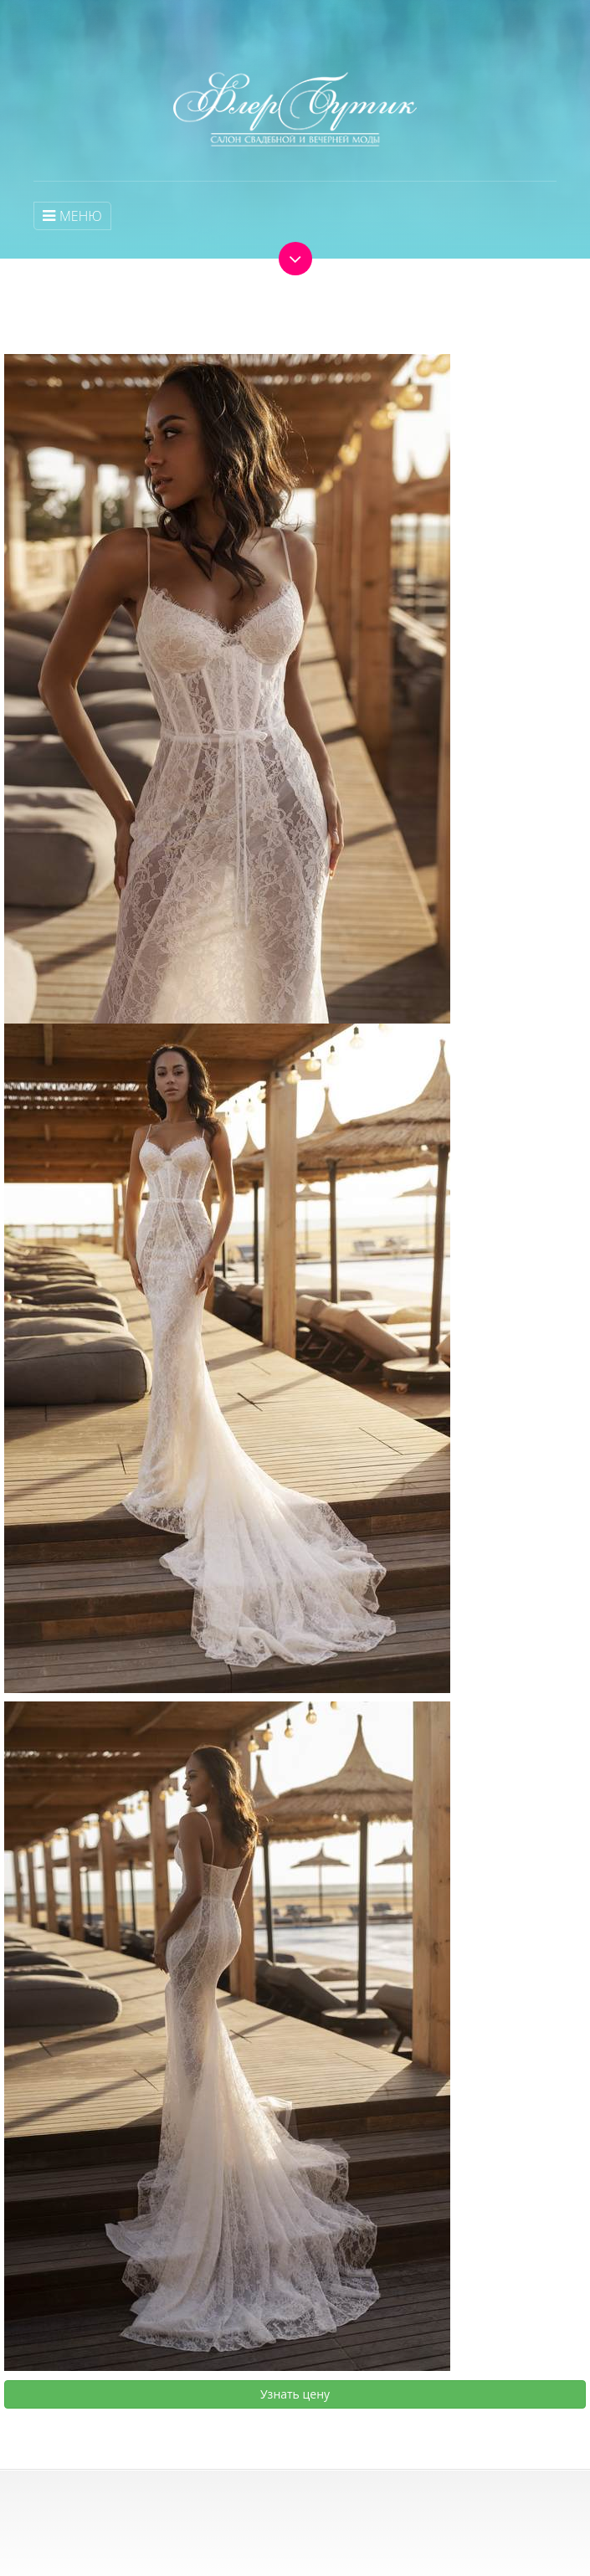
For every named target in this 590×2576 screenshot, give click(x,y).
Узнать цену (295, 2394)
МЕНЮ (72, 216)
